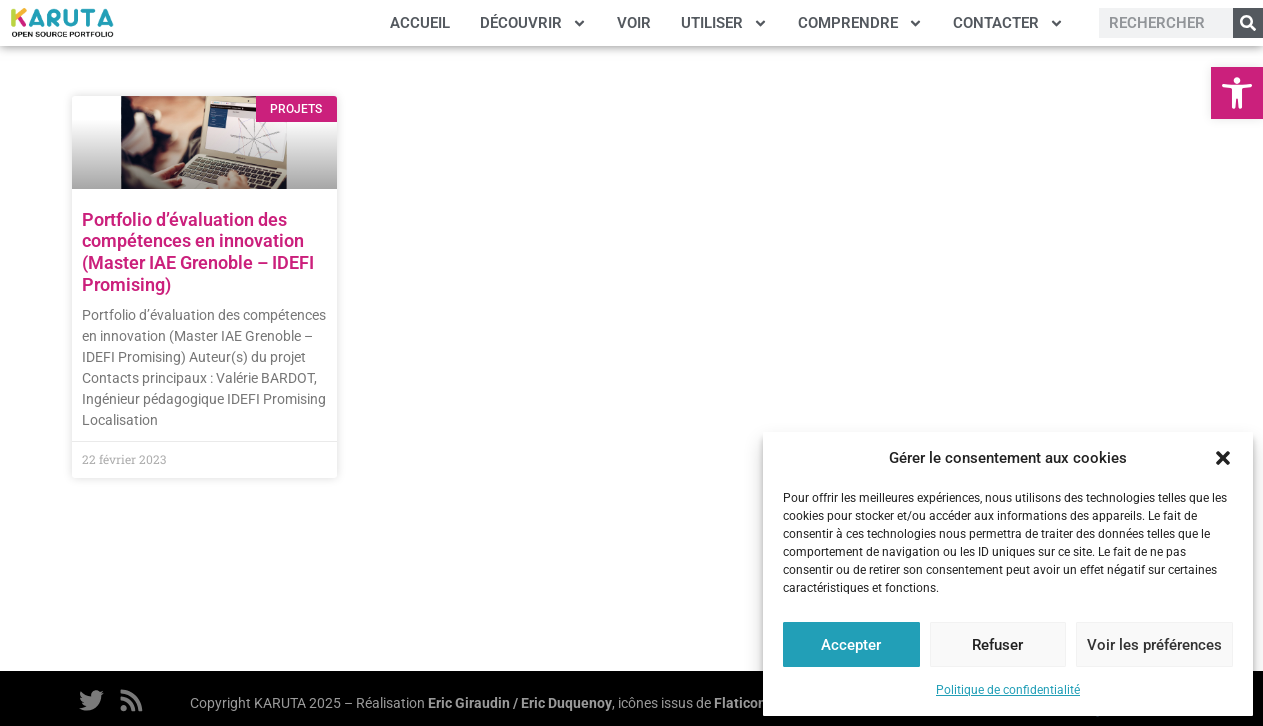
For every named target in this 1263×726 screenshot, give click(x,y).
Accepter (851, 645)
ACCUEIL (420, 23)
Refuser (997, 645)
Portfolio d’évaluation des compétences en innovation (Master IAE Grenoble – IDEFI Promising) (198, 252)
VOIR (634, 23)
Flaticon (740, 703)
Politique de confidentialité (1008, 690)
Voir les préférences (1154, 645)
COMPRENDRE (860, 23)
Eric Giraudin (469, 703)
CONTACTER (1008, 23)
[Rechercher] (1248, 23)
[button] (1237, 93)
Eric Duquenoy (566, 703)
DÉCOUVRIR (533, 23)
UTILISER (724, 23)
